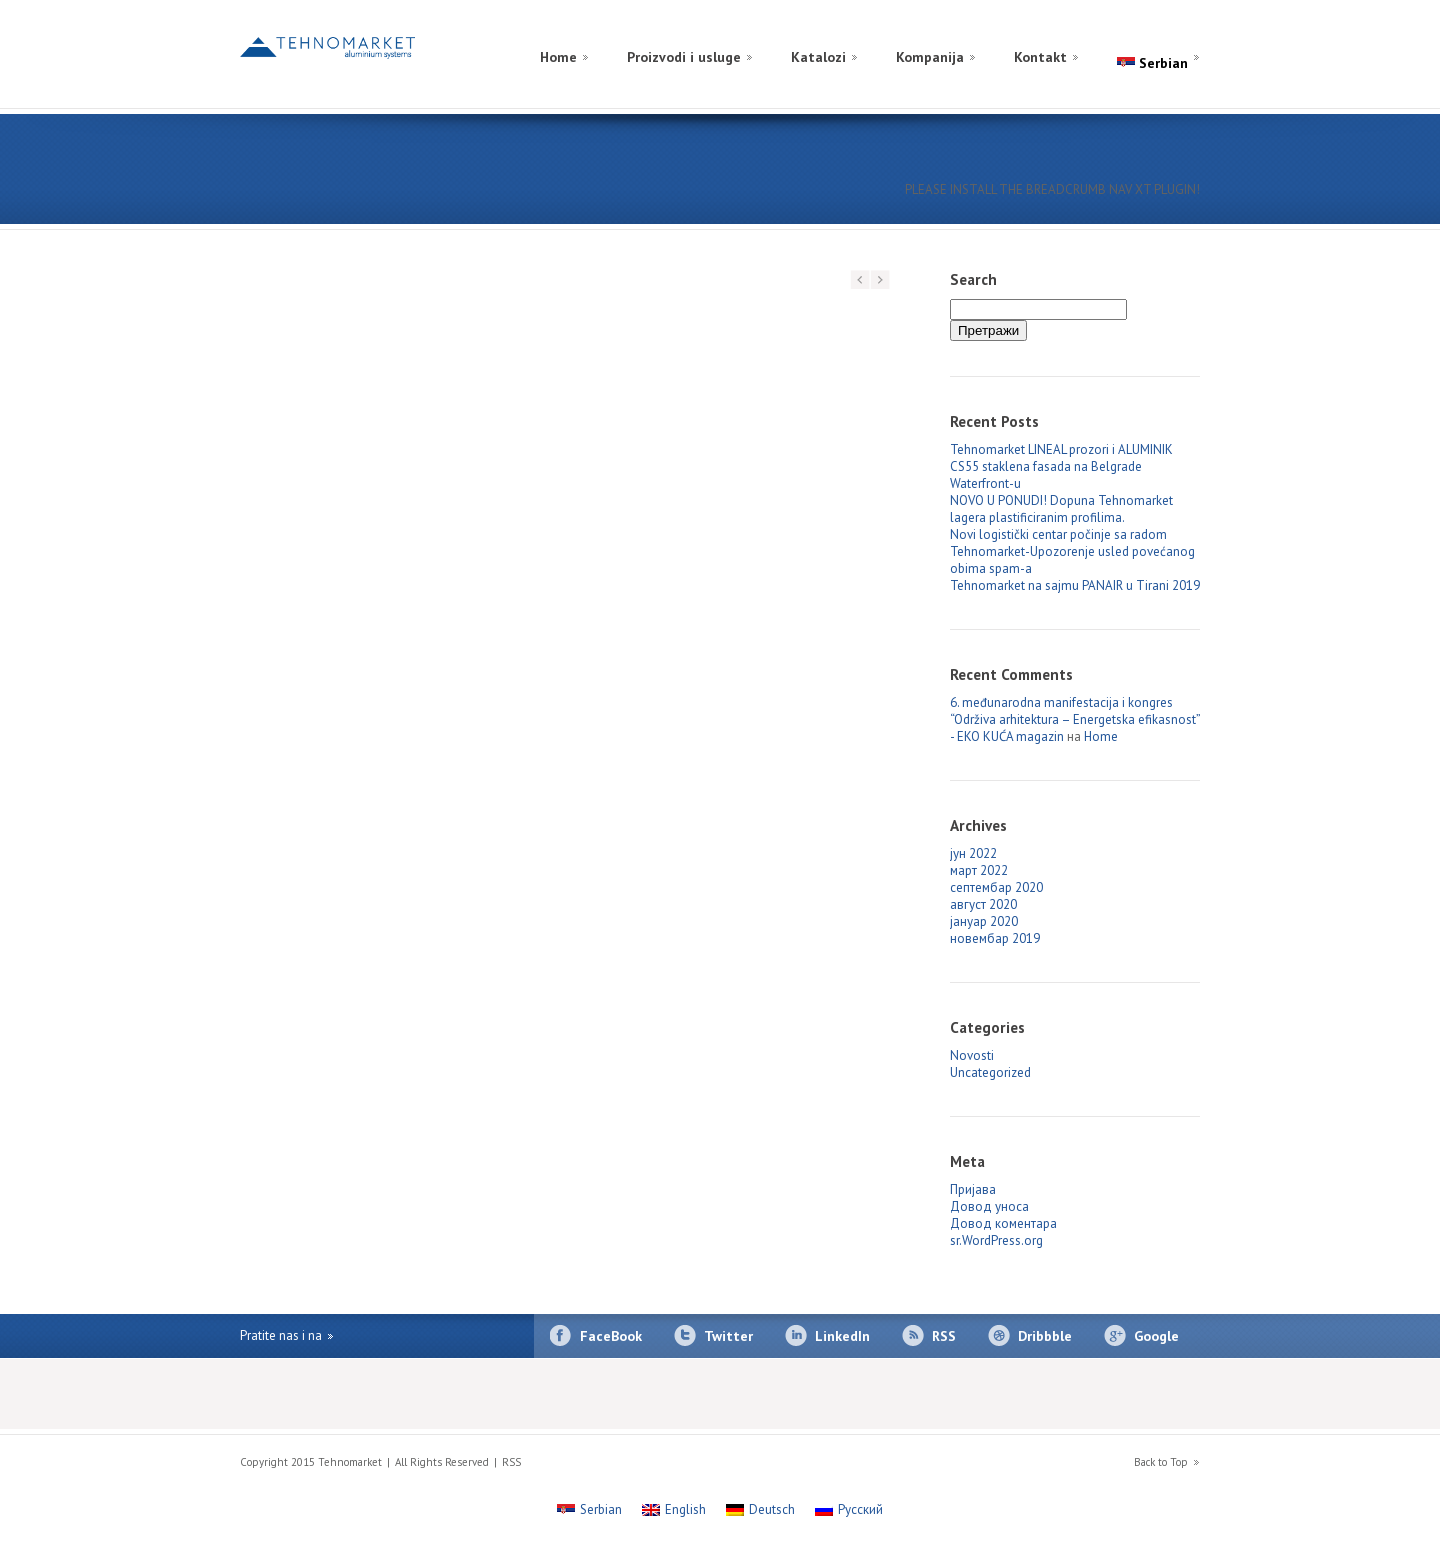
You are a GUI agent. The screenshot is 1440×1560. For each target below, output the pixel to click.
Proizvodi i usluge (684, 57)
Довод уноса (989, 1206)
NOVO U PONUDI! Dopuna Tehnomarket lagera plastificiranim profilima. (1061, 509)
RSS (944, 1336)
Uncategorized (990, 1072)
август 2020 (983, 904)
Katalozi (818, 57)
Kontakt (1040, 57)
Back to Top (1161, 1462)
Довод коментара (1003, 1223)
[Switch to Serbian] (589, 1509)
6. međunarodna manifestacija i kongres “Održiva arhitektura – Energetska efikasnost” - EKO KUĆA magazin (1075, 719)
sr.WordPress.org (996, 1240)
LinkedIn (842, 1336)
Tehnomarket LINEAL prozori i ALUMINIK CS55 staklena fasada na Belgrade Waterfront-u (1061, 466)
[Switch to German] (1162, 33)
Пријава (973, 1189)
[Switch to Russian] (1142, 33)
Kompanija (930, 57)
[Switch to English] (1182, 33)
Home (558, 57)
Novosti (972, 1055)
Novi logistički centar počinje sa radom (1058, 534)
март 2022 (979, 870)
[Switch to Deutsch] (760, 1509)
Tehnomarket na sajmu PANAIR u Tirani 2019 (1075, 585)
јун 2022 (973, 853)
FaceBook (611, 1336)
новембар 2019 (995, 938)
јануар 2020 (984, 921)
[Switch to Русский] (849, 1509)
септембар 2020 (996, 887)
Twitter (728, 1336)
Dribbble (1045, 1336)
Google (1156, 1336)
